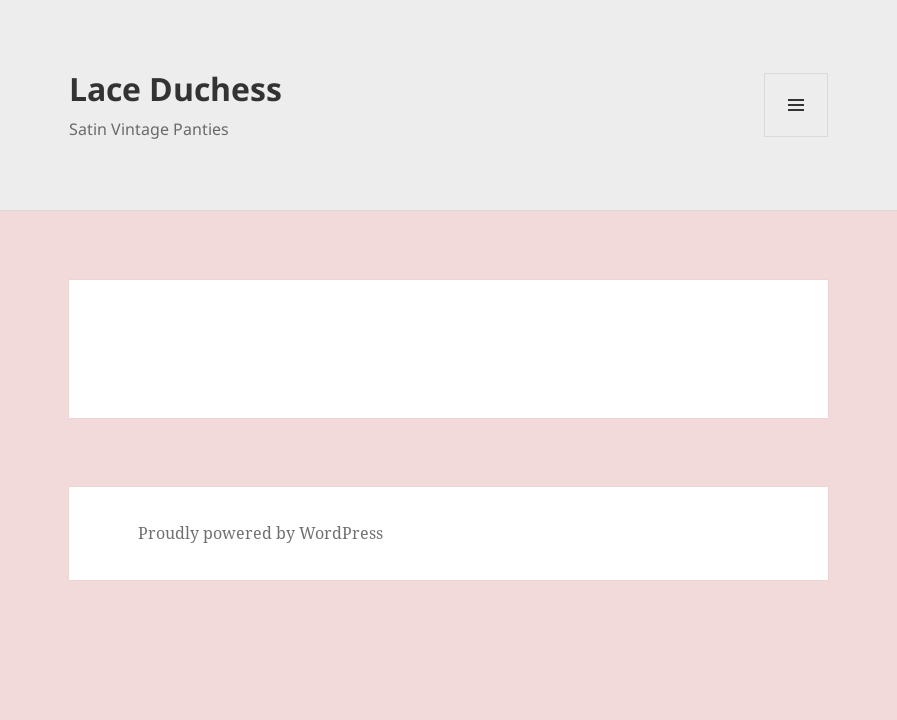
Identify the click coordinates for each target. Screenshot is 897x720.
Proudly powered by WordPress (260, 533)
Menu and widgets (796, 136)
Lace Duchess (175, 88)
